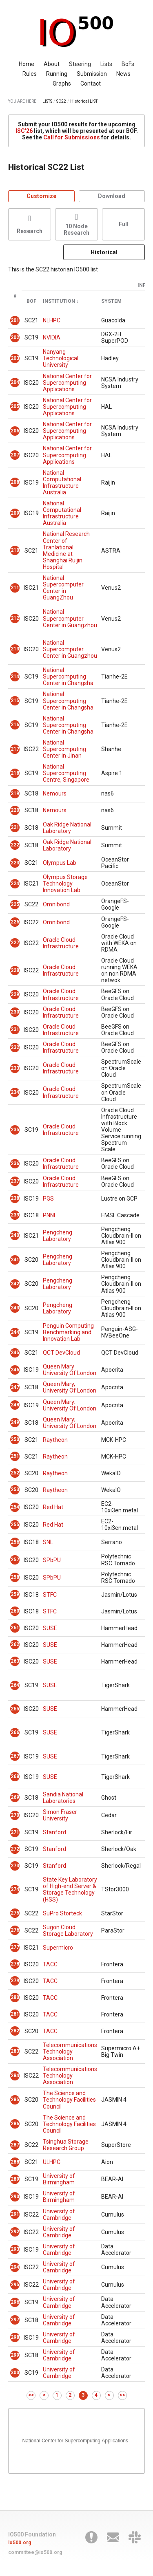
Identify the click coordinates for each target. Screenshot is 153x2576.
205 (15, 406)
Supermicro (58, 1947)
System (111, 301)
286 (15, 2123)
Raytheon (55, 1440)
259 (15, 1594)
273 (15, 1866)
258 (15, 1577)
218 (15, 773)
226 (15, 922)
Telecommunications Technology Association (70, 2051)
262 (15, 1644)
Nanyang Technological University (60, 358)
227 (15, 942)
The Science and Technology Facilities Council (69, 2099)
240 (15, 1235)
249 (15, 1422)
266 (15, 1732)
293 (15, 2249)
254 (15, 1507)
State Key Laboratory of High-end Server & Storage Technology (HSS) (70, 1889)
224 (15, 883)
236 (15, 1163)
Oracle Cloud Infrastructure (61, 943)
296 (15, 2302)
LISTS (47, 101)
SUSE (50, 1628)
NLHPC (51, 320)
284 (15, 2075)
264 (15, 1685)
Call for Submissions (71, 137)
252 (15, 1473)
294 (15, 2267)
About (52, 64)
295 (15, 2284)
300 (15, 2372)
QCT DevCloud (61, 1352)
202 (15, 337)
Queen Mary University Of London (69, 1369)
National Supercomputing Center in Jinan (64, 749)
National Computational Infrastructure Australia (62, 482)
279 (15, 1980)
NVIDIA (51, 337)
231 (15, 1029)
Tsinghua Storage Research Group (66, 2144)
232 (15, 1047)
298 (15, 2337)
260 (15, 1611)
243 (15, 1308)
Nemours (55, 793)
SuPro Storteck (62, 1913)
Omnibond (56, 904)
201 (15, 320)
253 (15, 1489)
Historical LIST (84, 101)
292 (15, 2231)
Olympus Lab (59, 862)
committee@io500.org (35, 2552)
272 (15, 1849)
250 (15, 1439)
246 (15, 1370)
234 (15, 1092)
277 (15, 1947)
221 (15, 827)
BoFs (128, 64)
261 (15, 1628)
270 (15, 1815)
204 (15, 382)
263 (15, 1661)
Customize (41, 196)
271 (15, 1832)
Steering (80, 64)
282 (15, 2031)
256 (15, 1542)
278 (15, 1964)
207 (15, 455)
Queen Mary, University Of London (69, 1387)
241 (15, 1260)
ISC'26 (24, 131)
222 (15, 845)
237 (15, 1181)
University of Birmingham (59, 2179)
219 (15, 793)
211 (15, 588)
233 (15, 1068)
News (123, 74)
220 (15, 810)
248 (15, 1405)
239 (15, 1215)
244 (15, 1332)
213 (15, 649)
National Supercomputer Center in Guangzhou (70, 618)
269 (15, 1797)
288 (15, 2162)
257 (15, 1559)
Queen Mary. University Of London (69, 1405)
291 (15, 2214)
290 (15, 2196)
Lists (106, 64)
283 (15, 2051)
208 (15, 482)
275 (15, 1913)
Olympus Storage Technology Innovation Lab (65, 883)
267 (15, 1756)
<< (31, 2395)
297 (15, 2320)
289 (15, 2179)
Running (56, 74)
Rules (29, 74)
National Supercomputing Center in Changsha (68, 676)
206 (15, 431)
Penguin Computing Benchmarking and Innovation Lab (68, 1332)
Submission (92, 74)
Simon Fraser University (60, 1815)
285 (15, 2099)
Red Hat (53, 1507)
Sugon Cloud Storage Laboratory (68, 1930)
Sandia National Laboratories (63, 1797)
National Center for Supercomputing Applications (67, 382)
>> (122, 2395)
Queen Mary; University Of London (69, 1422)
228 (15, 970)
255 (15, 1524)
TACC (50, 1964)
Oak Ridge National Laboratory (67, 827)
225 (15, 904)
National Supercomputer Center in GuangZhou (63, 588)
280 (15, 1997)
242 (15, 1284)
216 (15, 724)
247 (15, 1387)
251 (15, 1456)
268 (15, 1776)
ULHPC (51, 2162)
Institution (59, 301)
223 (15, 863)
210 (15, 550)
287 (15, 2145)
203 (15, 358)
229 (15, 994)
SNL (48, 1542)
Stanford (54, 1832)
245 (15, 1352)
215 (15, 700)
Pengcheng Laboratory (57, 1235)
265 (15, 1709)
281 (15, 2014)
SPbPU (52, 1560)
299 (15, 2355)
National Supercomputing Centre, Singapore (66, 773)
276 (15, 1930)
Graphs (62, 83)
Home (26, 64)
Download (111, 196)
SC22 (61, 101)
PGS (48, 1198)
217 (15, 749)
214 (15, 676)
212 (15, 618)
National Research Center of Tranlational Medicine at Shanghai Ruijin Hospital (66, 550)
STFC (50, 1594)
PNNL (50, 1215)
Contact (90, 83)
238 (15, 1198)
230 (15, 1012)
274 (15, 1889)
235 (15, 1130)
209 (15, 513)
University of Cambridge (59, 2214)
